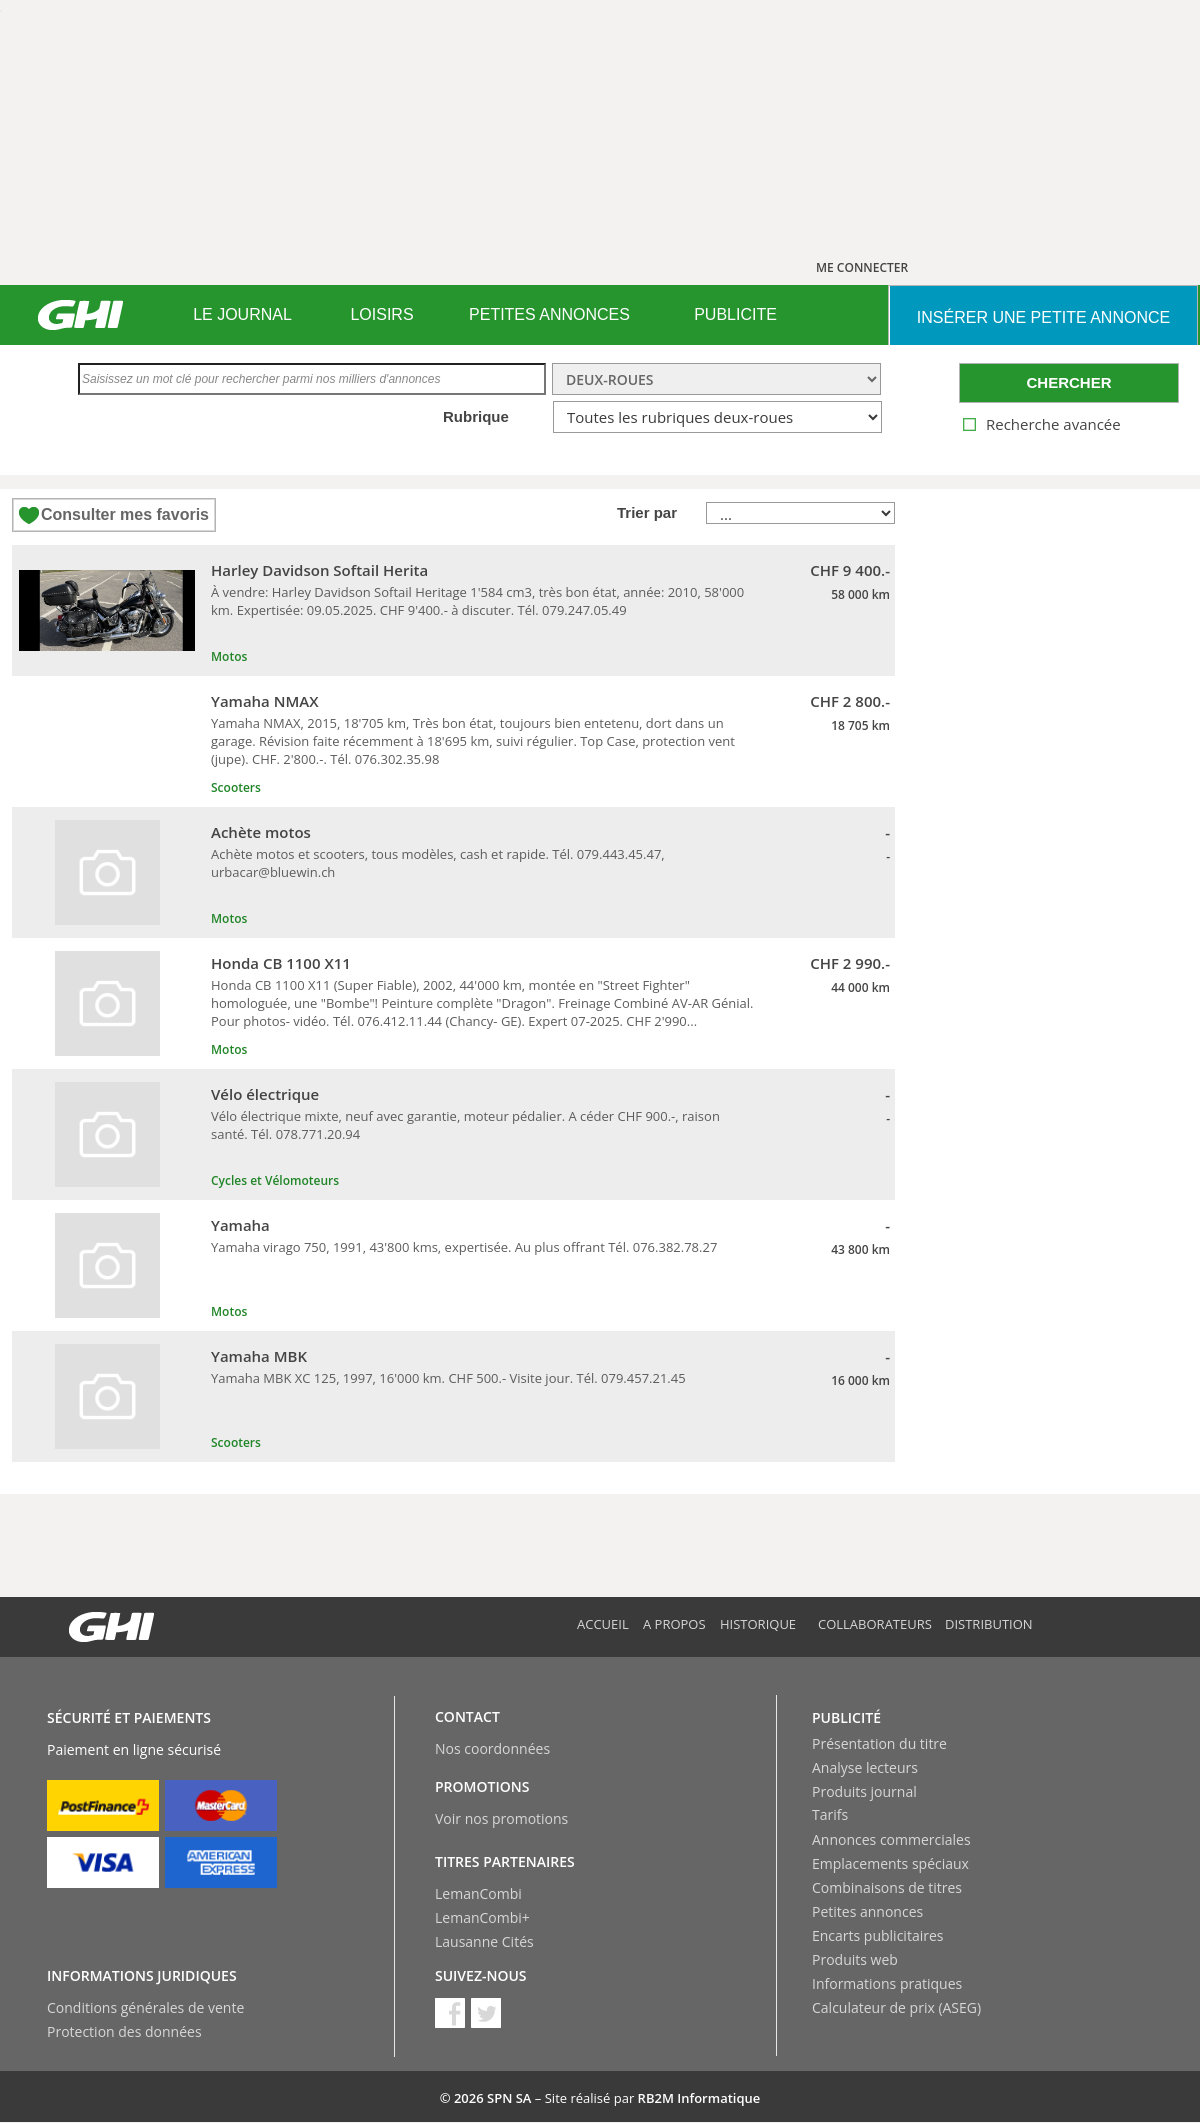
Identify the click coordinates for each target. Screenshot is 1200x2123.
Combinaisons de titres (887, 1887)
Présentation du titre (879, 1743)
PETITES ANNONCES (549, 314)
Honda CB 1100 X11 (281, 963)
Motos (229, 656)
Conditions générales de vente (145, 2007)
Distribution (989, 1624)
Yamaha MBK (259, 1356)
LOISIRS (381, 314)
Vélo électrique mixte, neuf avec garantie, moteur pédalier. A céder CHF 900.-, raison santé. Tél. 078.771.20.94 (465, 1125)
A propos (674, 1624)
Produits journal (864, 1791)
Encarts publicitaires (877, 1935)
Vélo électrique (265, 1094)
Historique (758, 1624)
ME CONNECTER (862, 267)
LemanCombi (478, 1893)
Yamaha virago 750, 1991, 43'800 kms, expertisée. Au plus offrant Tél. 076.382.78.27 (464, 1247)
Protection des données (124, 2031)
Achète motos (261, 832)
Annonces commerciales (891, 1839)
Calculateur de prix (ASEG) (896, 2007)
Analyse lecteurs (865, 1767)
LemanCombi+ (482, 1917)
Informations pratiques (887, 1983)
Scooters (236, 787)
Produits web (855, 1959)
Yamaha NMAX (265, 701)
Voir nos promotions (501, 1818)
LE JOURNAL (242, 314)
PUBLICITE (735, 314)
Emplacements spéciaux (890, 1863)
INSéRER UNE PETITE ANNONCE (1043, 317)
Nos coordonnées (492, 1748)
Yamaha (240, 1225)
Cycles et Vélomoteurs (275, 1180)
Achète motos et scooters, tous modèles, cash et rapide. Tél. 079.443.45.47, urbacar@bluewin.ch (438, 863)
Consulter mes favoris (125, 514)
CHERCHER (1068, 382)
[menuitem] (242, 315)
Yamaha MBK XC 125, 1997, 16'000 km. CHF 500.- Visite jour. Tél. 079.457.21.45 (448, 1378)
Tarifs (830, 1814)
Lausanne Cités (484, 1941)
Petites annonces (867, 1911)
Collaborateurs (875, 1624)
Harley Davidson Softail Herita (319, 570)
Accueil (603, 1624)
